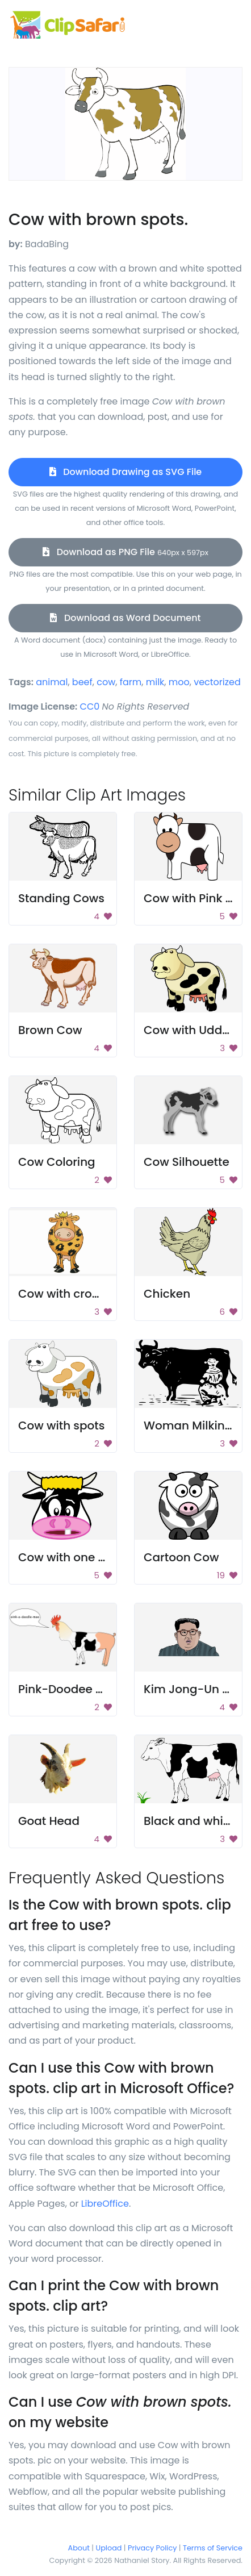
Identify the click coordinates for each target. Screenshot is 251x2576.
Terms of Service (212, 2548)
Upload (109, 2548)
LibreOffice (105, 2203)
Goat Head (49, 1821)
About (79, 2548)
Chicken (167, 1294)
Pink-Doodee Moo (69, 1689)
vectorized (217, 682)
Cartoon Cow (181, 1557)
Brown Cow (50, 1030)
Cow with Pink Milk (196, 898)
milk (155, 682)
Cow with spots (61, 1425)
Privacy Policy (152, 2548)
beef (82, 682)
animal (52, 682)
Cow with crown (63, 1294)
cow (106, 682)
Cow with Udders (192, 1030)
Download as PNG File (125, 551)
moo (179, 682)
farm (131, 682)
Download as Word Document (125, 617)
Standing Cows (61, 898)
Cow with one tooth (73, 1557)
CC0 (90, 706)
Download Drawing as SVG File (125, 471)
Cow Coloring (56, 1162)
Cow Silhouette (186, 1162)
